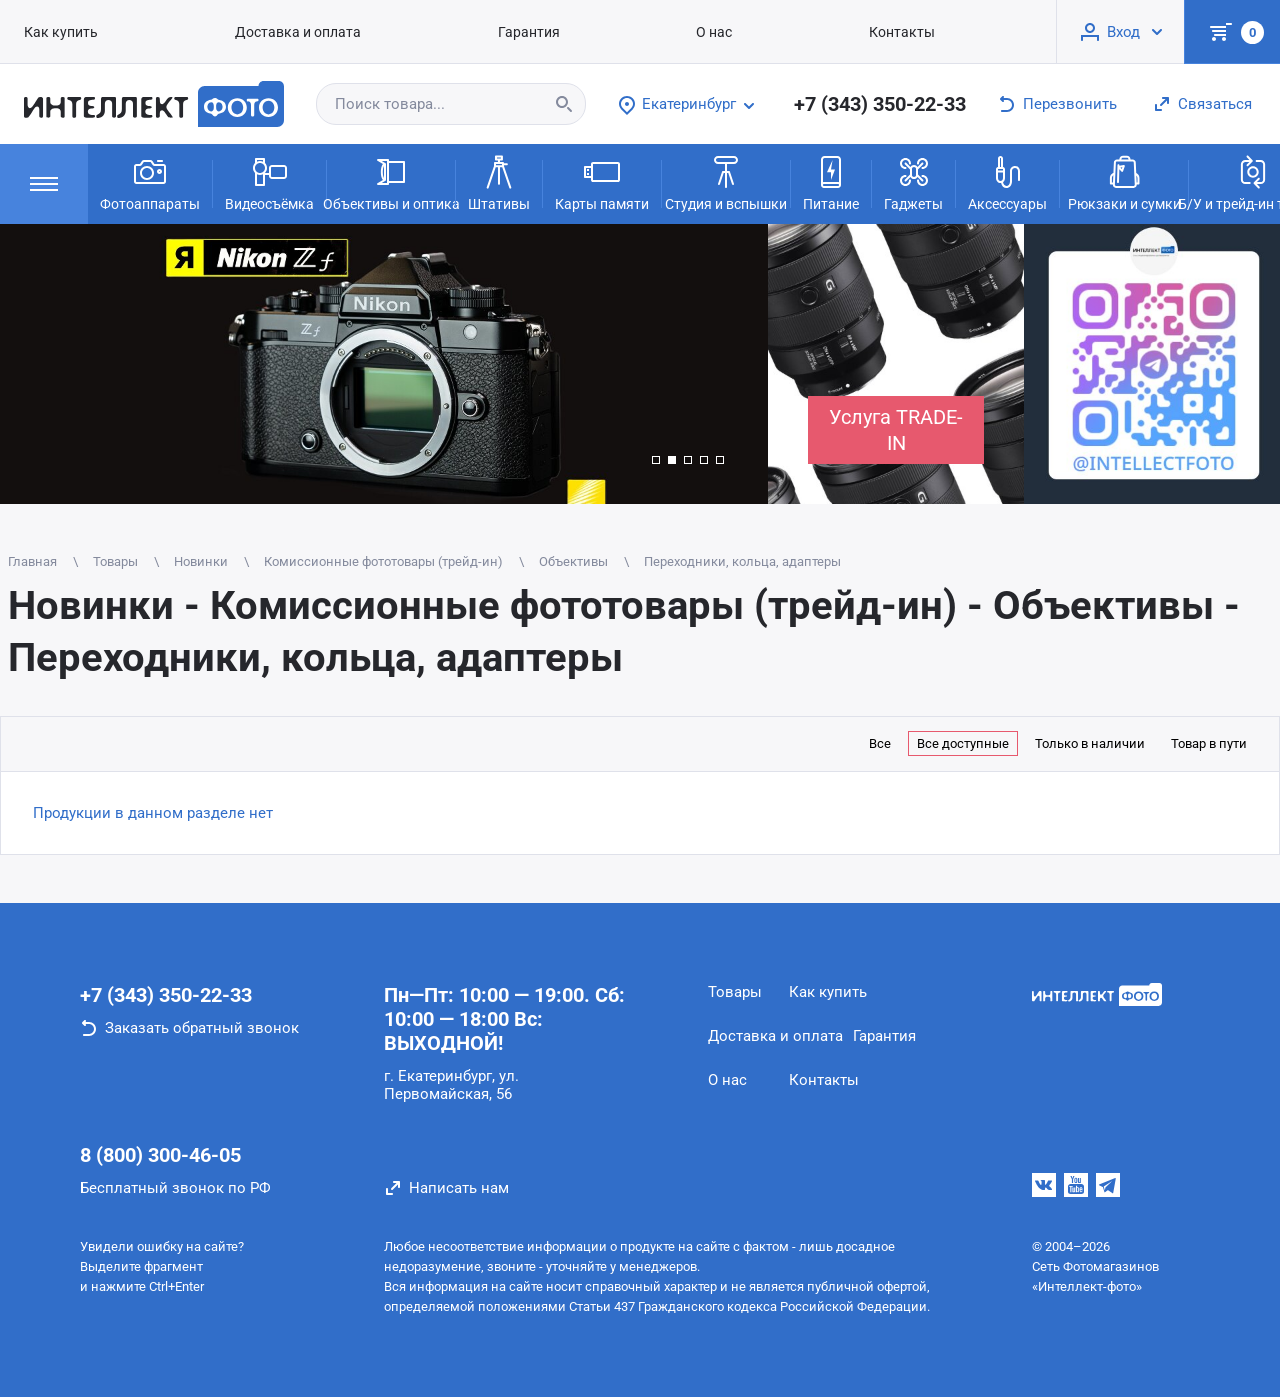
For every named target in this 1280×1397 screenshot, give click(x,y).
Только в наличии (1090, 743)
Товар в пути (1209, 743)
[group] (384, 364)
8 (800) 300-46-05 (160, 1155)
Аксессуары (1007, 182)
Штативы (499, 182)
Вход (1123, 32)
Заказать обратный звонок (202, 1028)
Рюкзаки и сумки (1124, 182)
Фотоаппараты (150, 182)
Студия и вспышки (726, 182)
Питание (831, 182)
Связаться (1215, 104)
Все (880, 743)
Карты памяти (602, 182)
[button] (656, 460)
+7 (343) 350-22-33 (880, 104)
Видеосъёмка (269, 182)
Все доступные (963, 743)
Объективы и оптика (391, 182)
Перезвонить (1070, 104)
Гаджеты (913, 182)
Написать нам (459, 1188)
